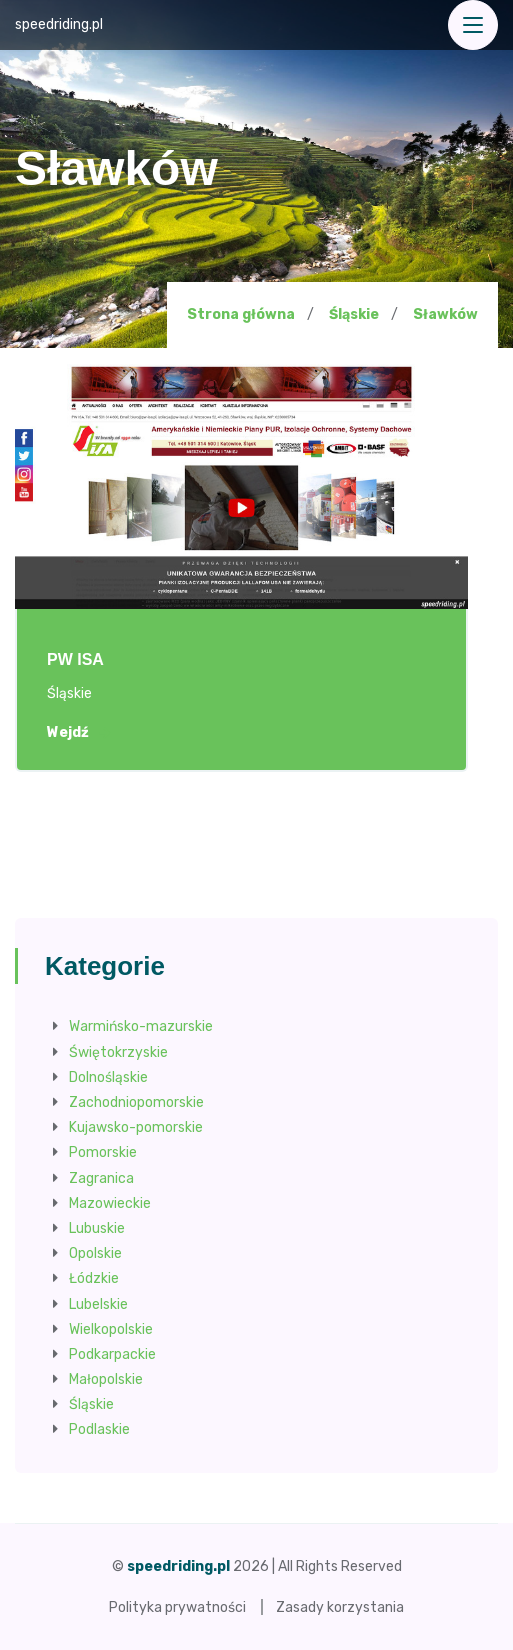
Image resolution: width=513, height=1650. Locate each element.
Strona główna (241, 314)
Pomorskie (103, 1152)
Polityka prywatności (177, 1607)
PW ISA (75, 659)
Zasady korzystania (340, 1607)
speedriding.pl (59, 24)
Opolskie (95, 1253)
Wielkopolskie (111, 1329)
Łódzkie (94, 1278)
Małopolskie (106, 1379)
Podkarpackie (112, 1354)
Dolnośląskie (108, 1077)
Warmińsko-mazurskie (141, 1026)
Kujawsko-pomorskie (136, 1127)
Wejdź (78, 733)
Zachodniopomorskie (136, 1102)
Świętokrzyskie (118, 1052)
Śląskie (354, 314)
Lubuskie (97, 1228)
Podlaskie (99, 1429)
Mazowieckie (110, 1203)
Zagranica (101, 1178)
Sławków (445, 315)
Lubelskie (98, 1304)
